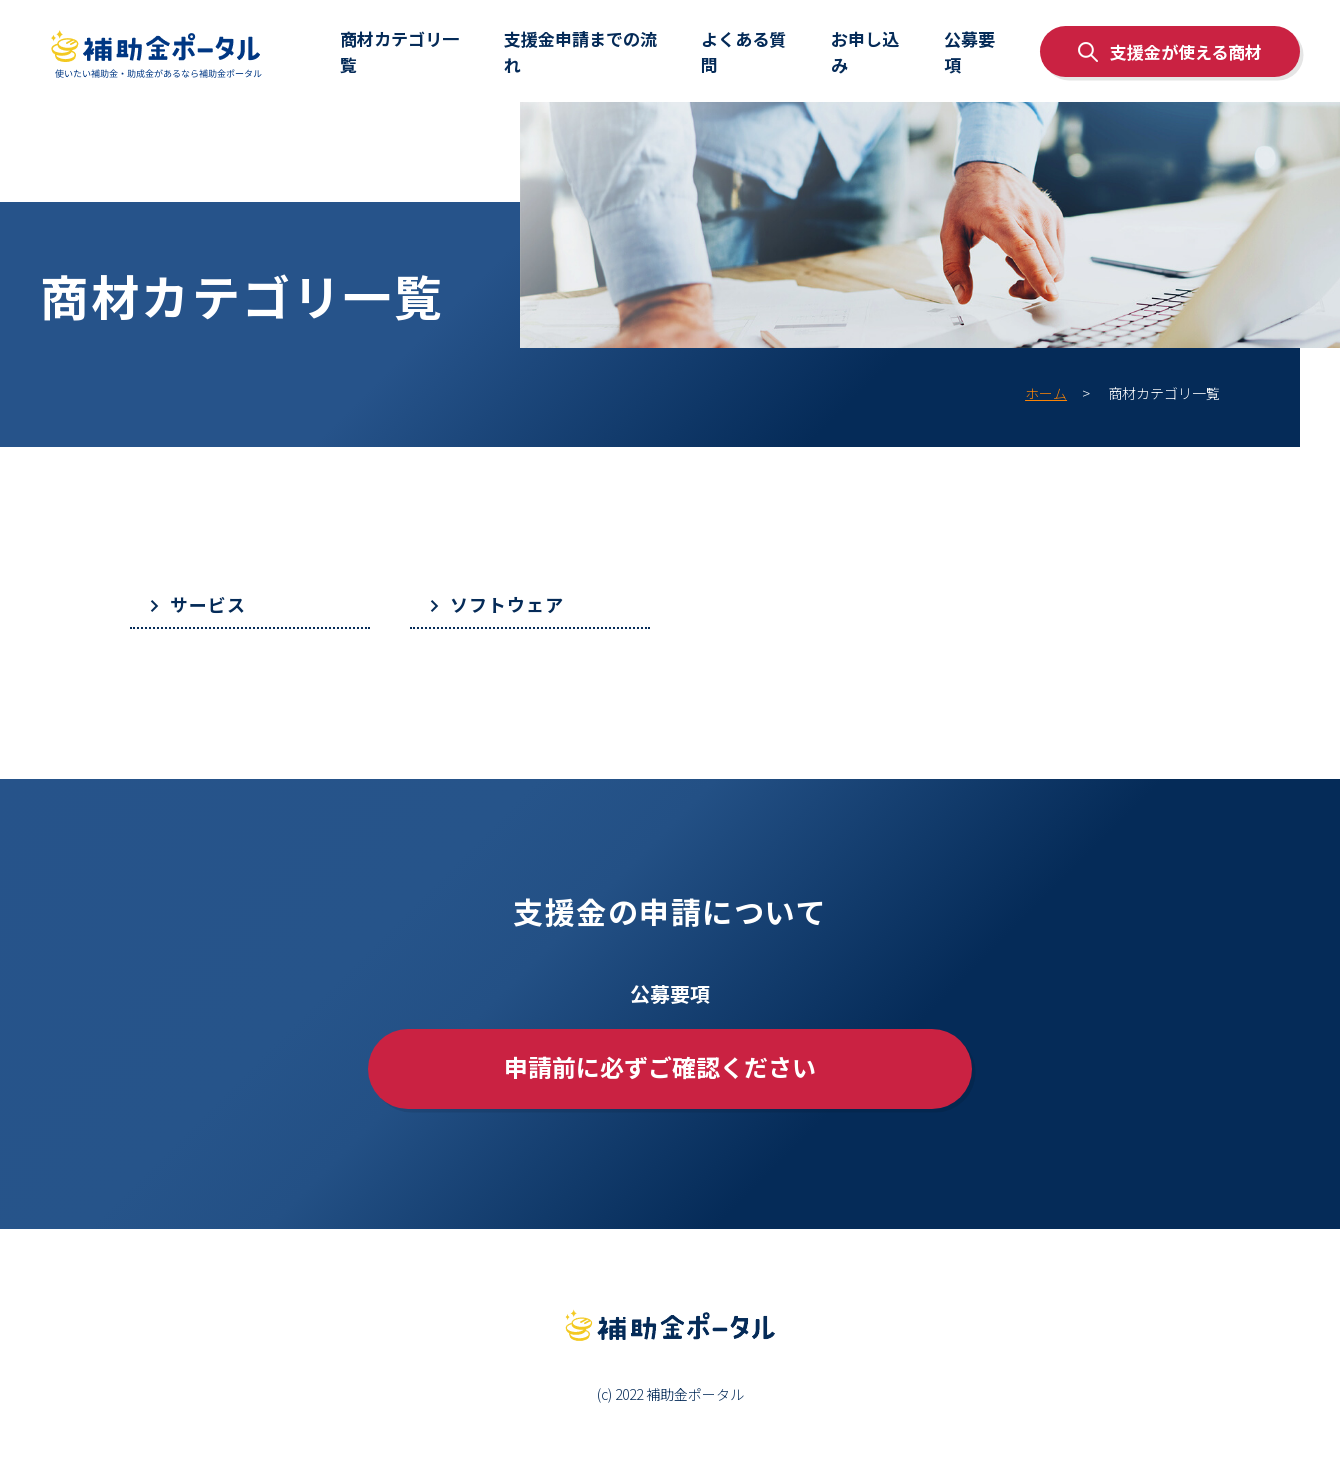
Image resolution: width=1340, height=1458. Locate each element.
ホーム (1046, 393)
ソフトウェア (507, 604)
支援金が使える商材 (1170, 51)
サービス (208, 604)
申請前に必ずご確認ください (660, 1066)
